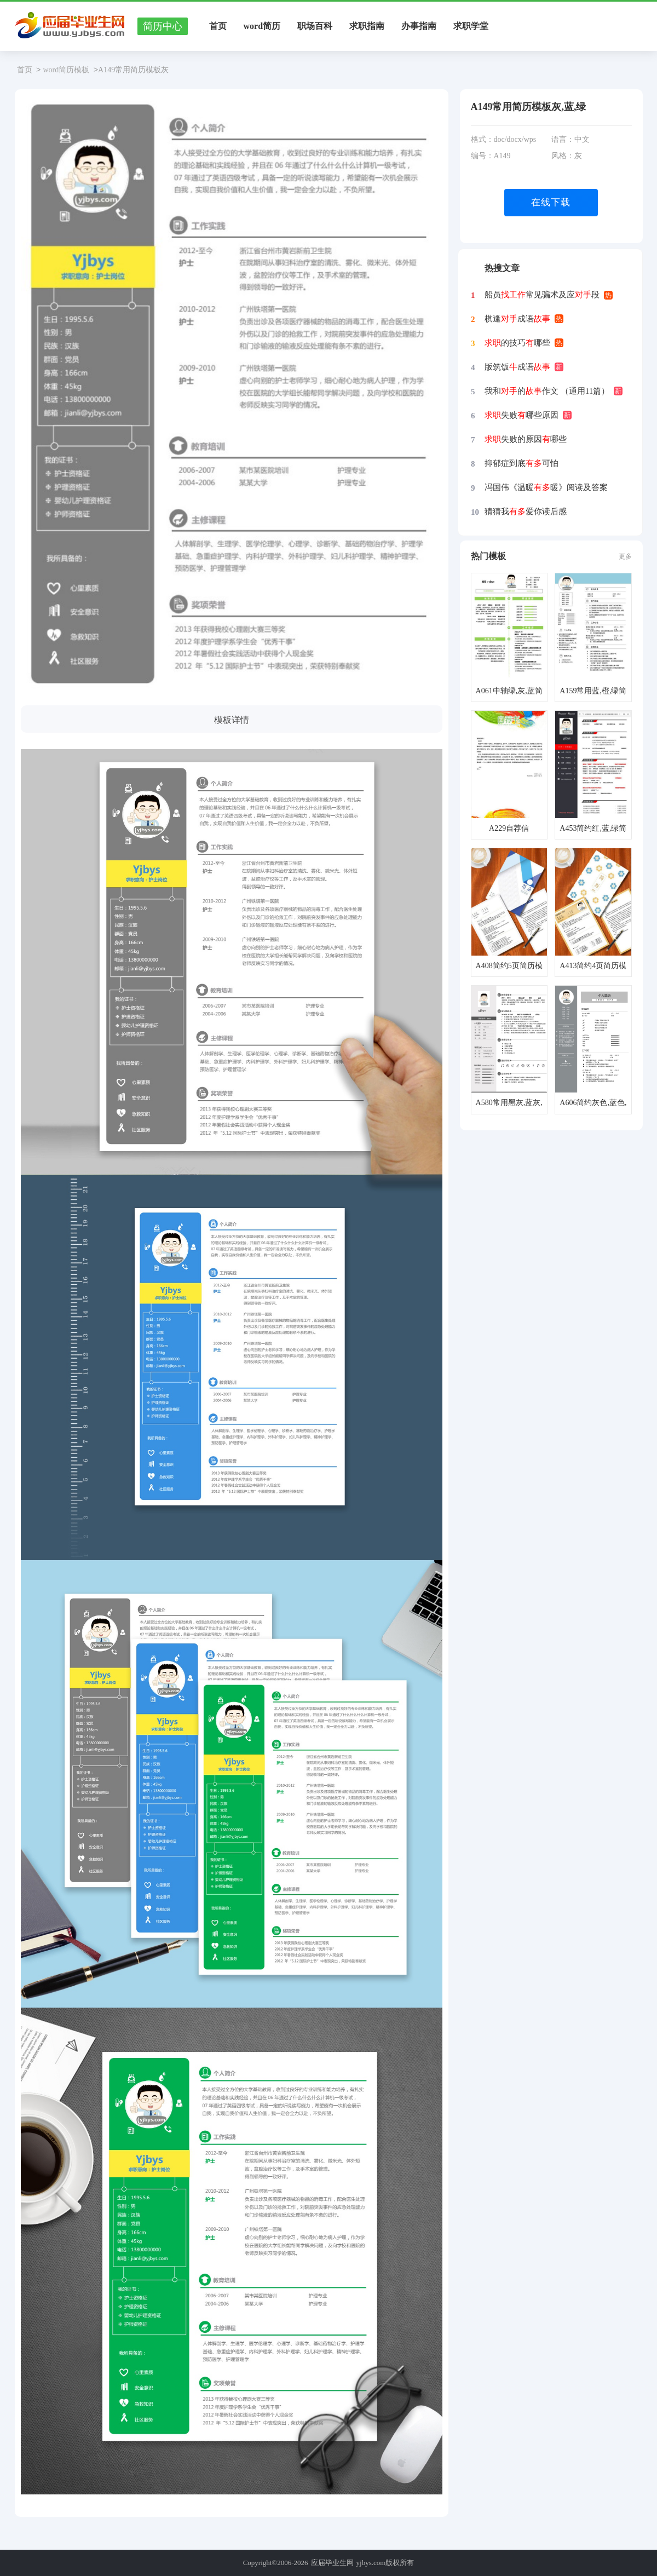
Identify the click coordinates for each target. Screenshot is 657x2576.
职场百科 (314, 26)
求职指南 (366, 26)
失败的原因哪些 (526, 439)
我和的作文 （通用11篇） (547, 391)
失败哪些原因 (521, 415)
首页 (218, 26)
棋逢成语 (517, 318)
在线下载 (550, 202)
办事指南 (418, 26)
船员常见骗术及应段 (542, 294)
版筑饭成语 (517, 367)
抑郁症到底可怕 (521, 463)
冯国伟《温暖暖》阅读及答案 (546, 487)
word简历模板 (66, 70)
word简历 (262, 26)
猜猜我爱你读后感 (526, 511)
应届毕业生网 (332, 2562)
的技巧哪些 (517, 342)
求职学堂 (470, 26)
